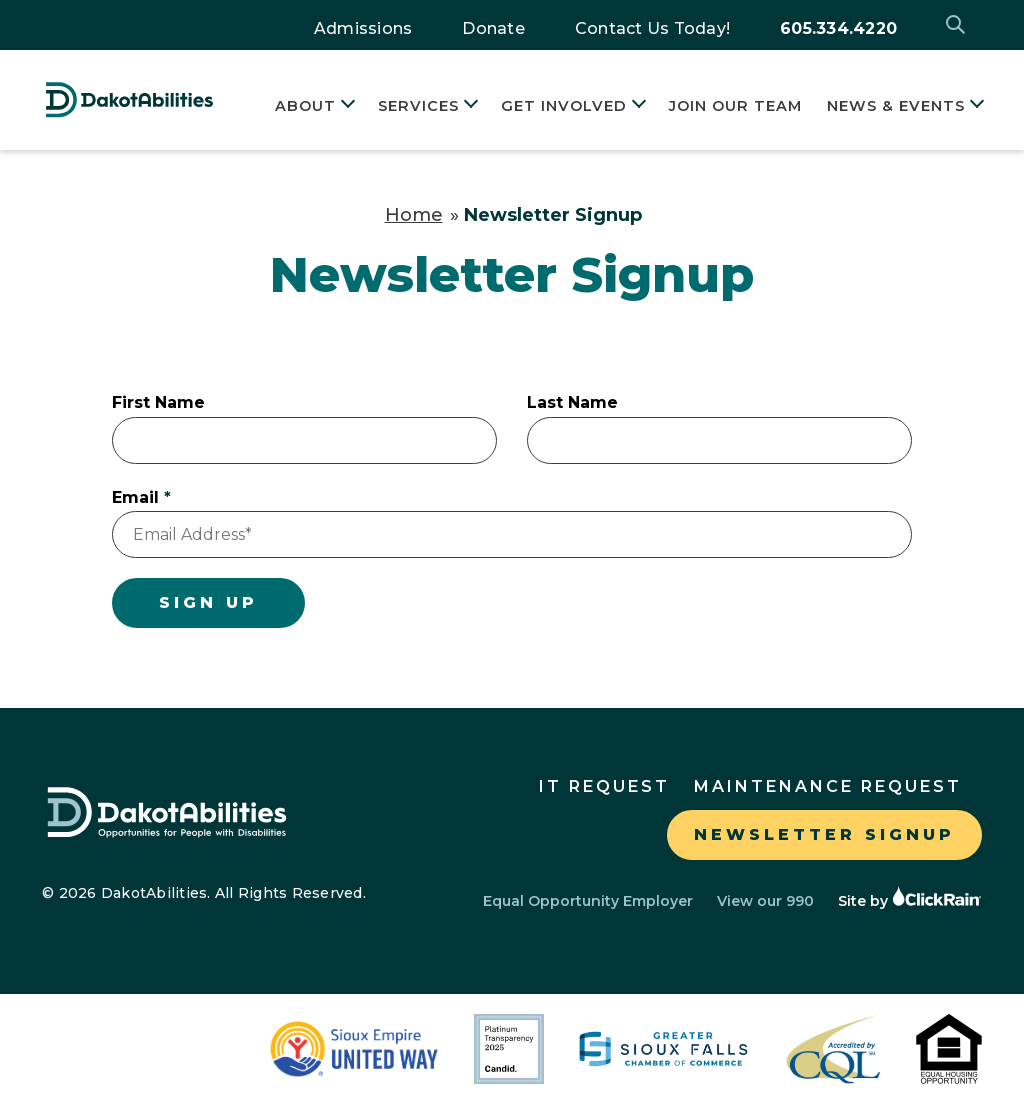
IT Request (604, 786)
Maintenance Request (828, 786)
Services (418, 106)
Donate (493, 28)
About (305, 106)
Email (135, 497)
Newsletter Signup (824, 834)
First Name (158, 402)
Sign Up (208, 602)
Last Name (572, 402)
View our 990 (765, 901)
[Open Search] (957, 25)
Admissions (363, 28)
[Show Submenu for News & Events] (974, 106)
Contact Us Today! (652, 28)
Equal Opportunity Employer (588, 901)
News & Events (896, 106)
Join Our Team (735, 106)
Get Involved (564, 106)
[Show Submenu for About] (345, 106)
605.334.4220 (838, 28)
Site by (910, 901)
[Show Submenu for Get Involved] (636, 106)
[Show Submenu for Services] (468, 106)
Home (414, 215)
